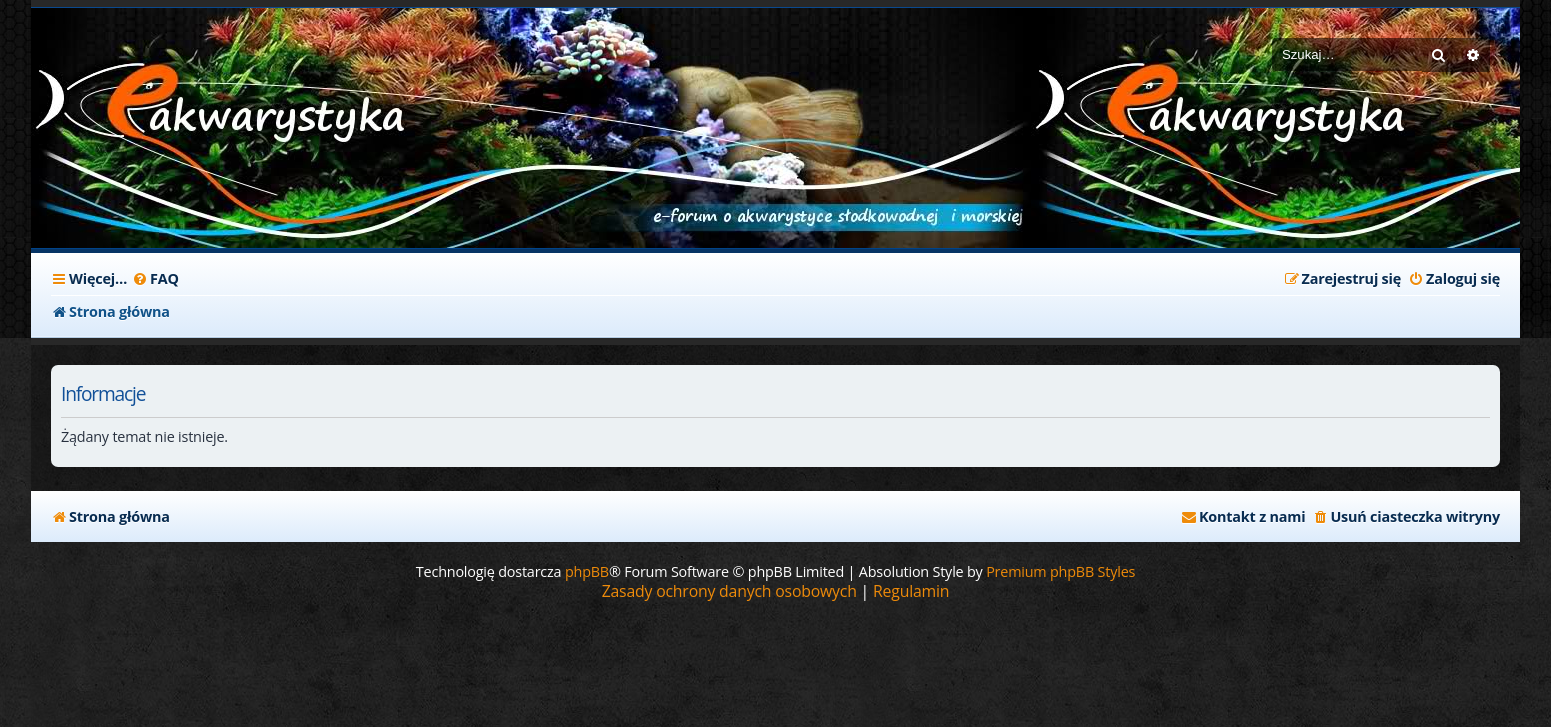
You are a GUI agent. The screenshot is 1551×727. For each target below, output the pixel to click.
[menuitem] (155, 279)
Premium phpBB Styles (1060, 571)
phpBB (587, 571)
